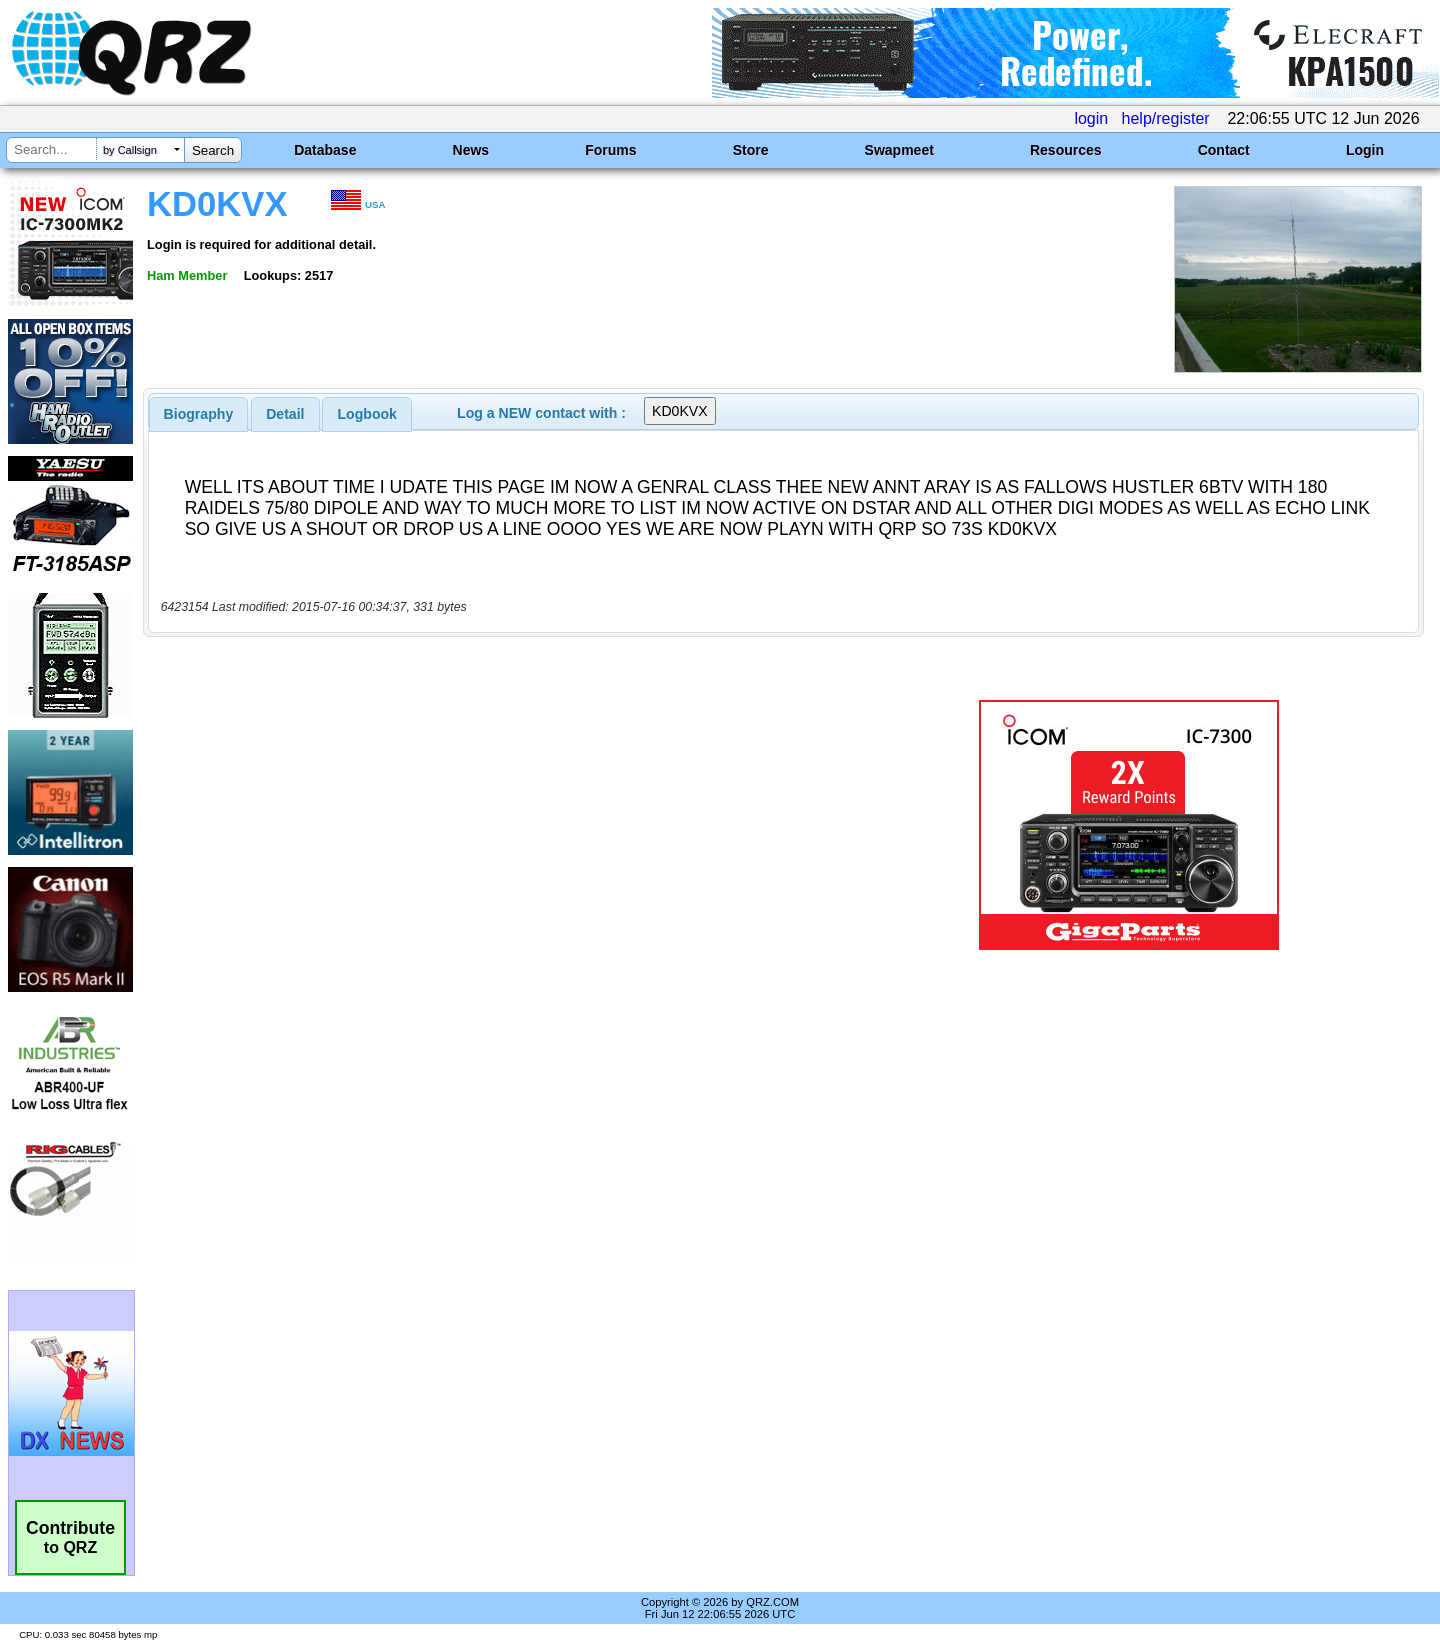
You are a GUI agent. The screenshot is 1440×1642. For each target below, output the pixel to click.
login (1091, 118)
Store (751, 150)
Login (1365, 150)
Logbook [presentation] (367, 414)
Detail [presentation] (285, 414)
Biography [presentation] (199, 414)
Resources (1066, 150)
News (471, 150)
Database (325, 150)
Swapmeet (899, 150)
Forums (610, 150)
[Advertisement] (505, 825)
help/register (1166, 118)
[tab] (199, 414)
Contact (1224, 150)
